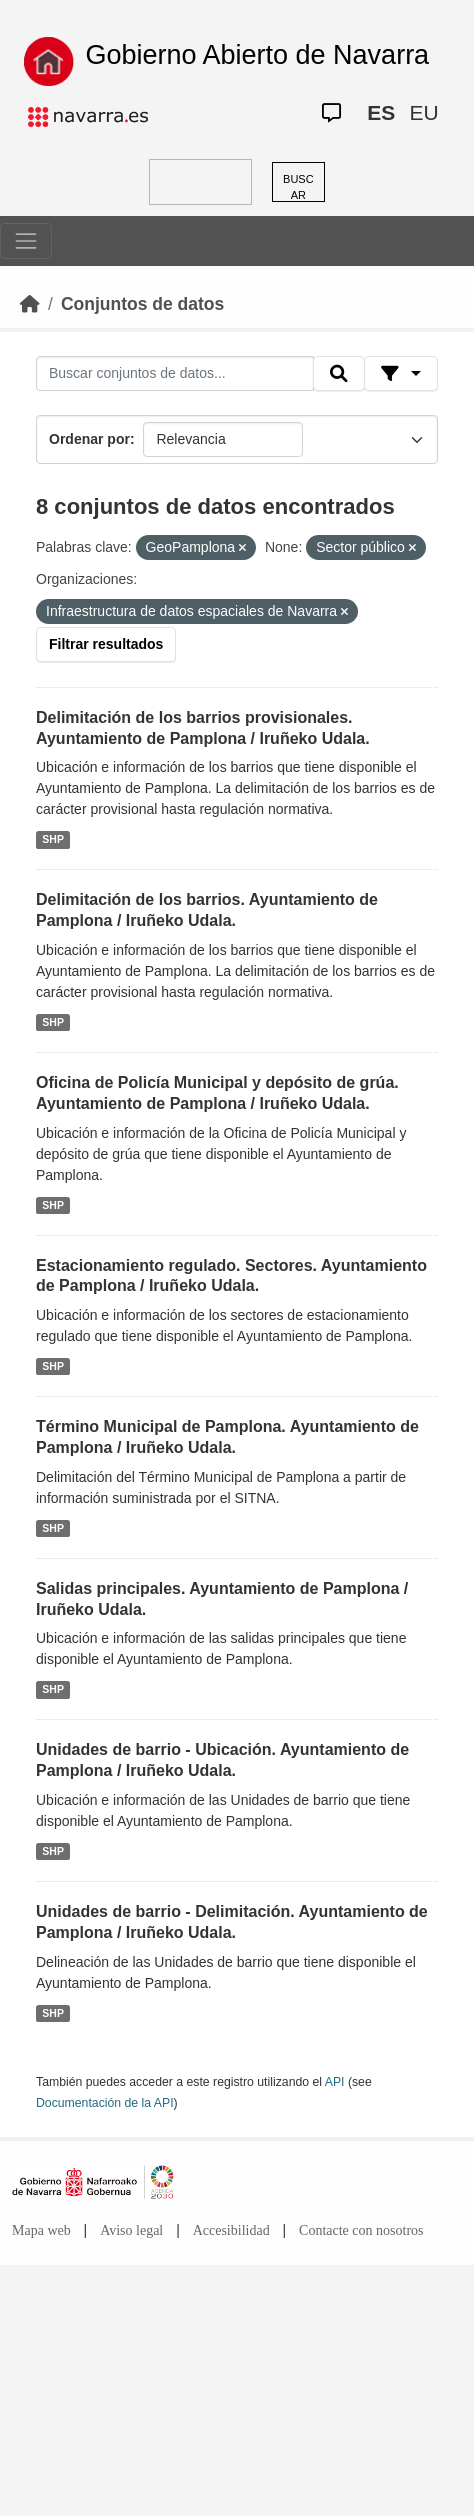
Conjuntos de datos (142, 304)
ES (381, 112)
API (335, 2082)
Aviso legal (131, 2230)
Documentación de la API (105, 2103)
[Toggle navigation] (26, 241)
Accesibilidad (231, 2230)
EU (423, 112)
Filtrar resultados (106, 644)
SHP (53, 839)
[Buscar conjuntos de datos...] (175, 374)
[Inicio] (30, 304)
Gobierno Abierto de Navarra (257, 55)
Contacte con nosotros (361, 2230)
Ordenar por (89, 439)
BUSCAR (298, 187)
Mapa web (41, 2230)
